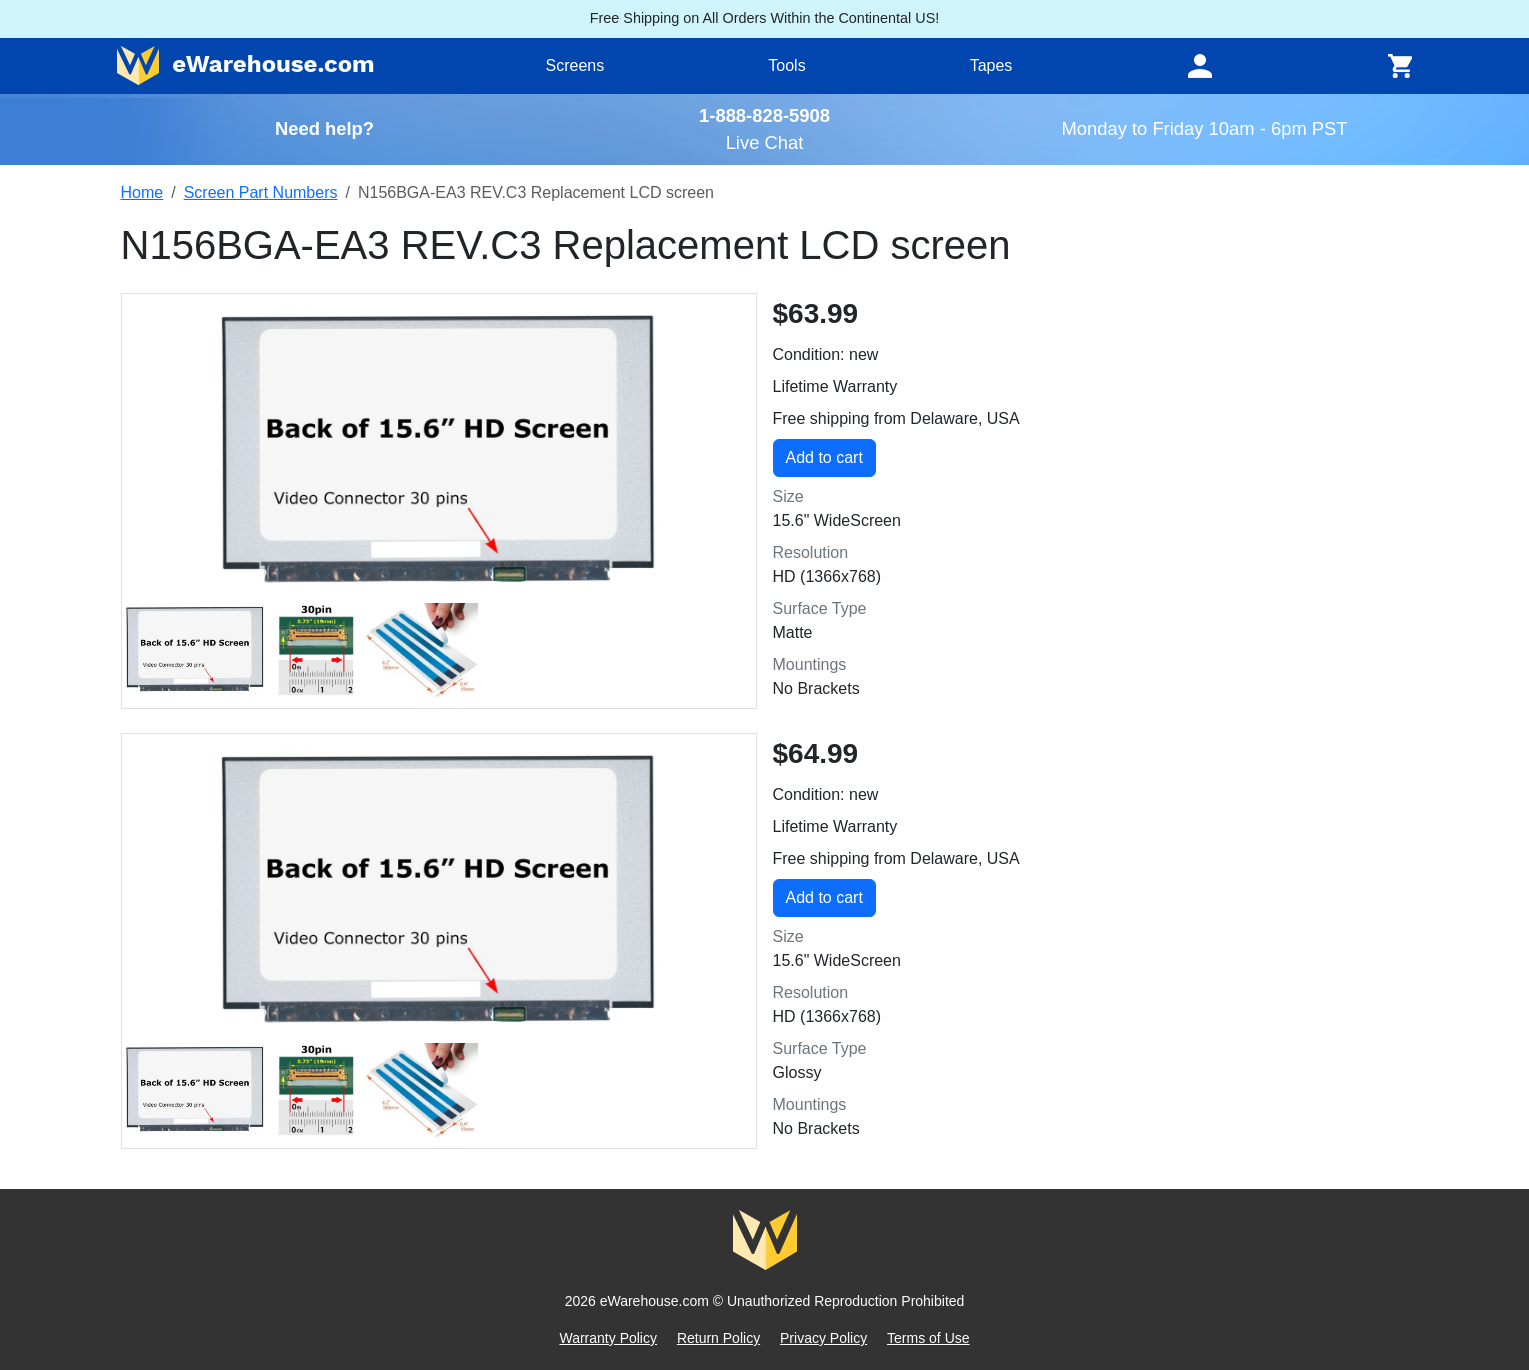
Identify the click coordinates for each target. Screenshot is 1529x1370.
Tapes (991, 65)
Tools (786, 65)
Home (142, 192)
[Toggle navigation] (1200, 66)
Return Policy (718, 1338)
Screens (575, 65)
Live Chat (765, 142)
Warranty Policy (608, 1338)
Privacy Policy (823, 1338)
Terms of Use (928, 1338)
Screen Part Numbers (261, 192)
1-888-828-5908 (764, 115)
